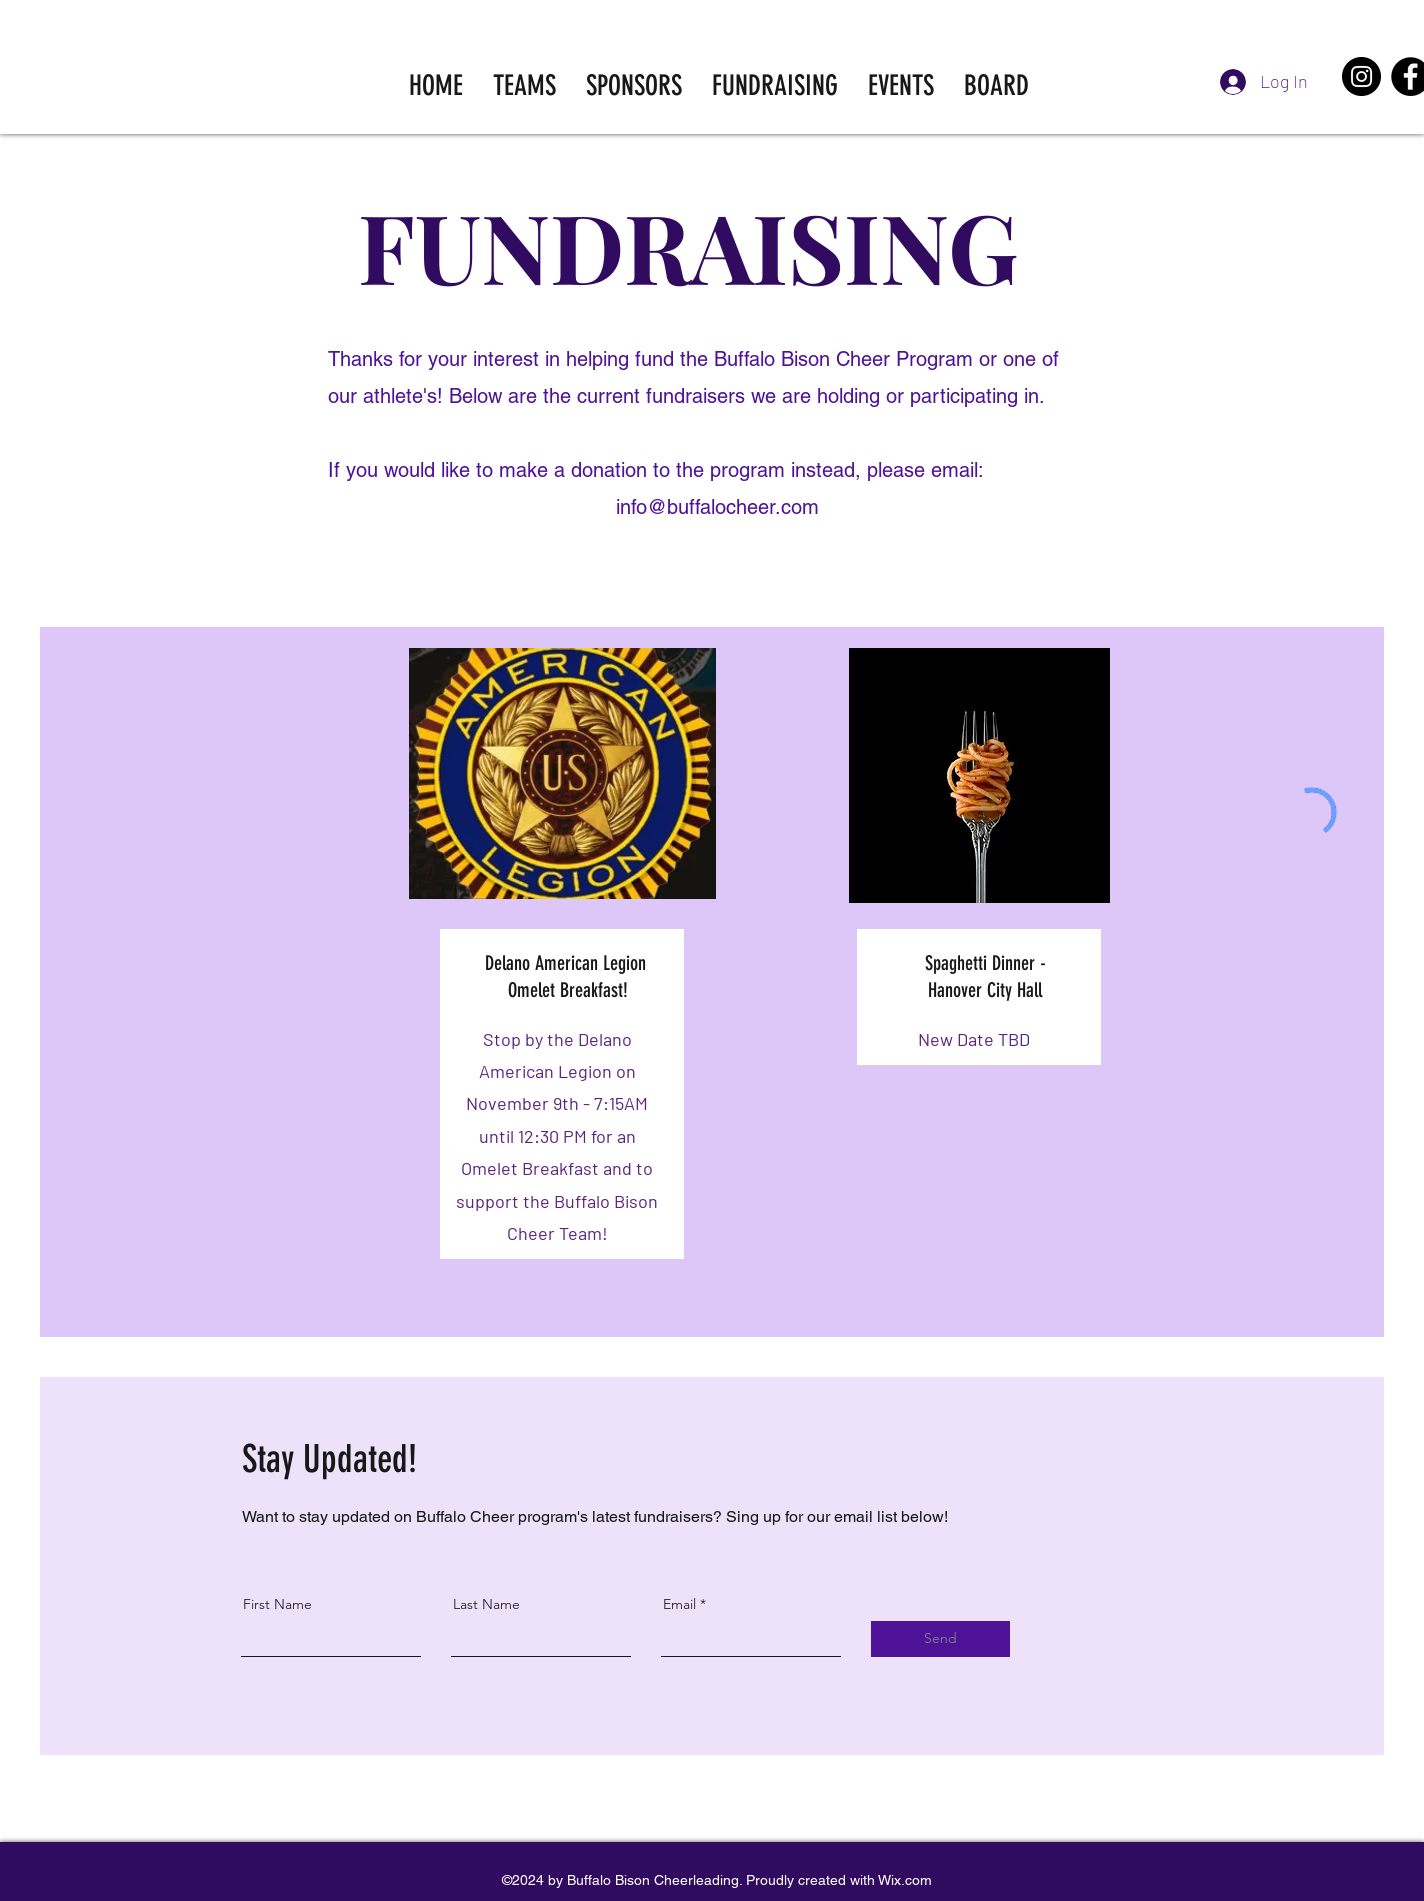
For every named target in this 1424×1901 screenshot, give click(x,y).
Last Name (486, 1604)
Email (679, 1604)
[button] (524, 85)
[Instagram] (1361, 76)
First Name (277, 1604)
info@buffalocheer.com (717, 507)
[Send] (940, 1639)
